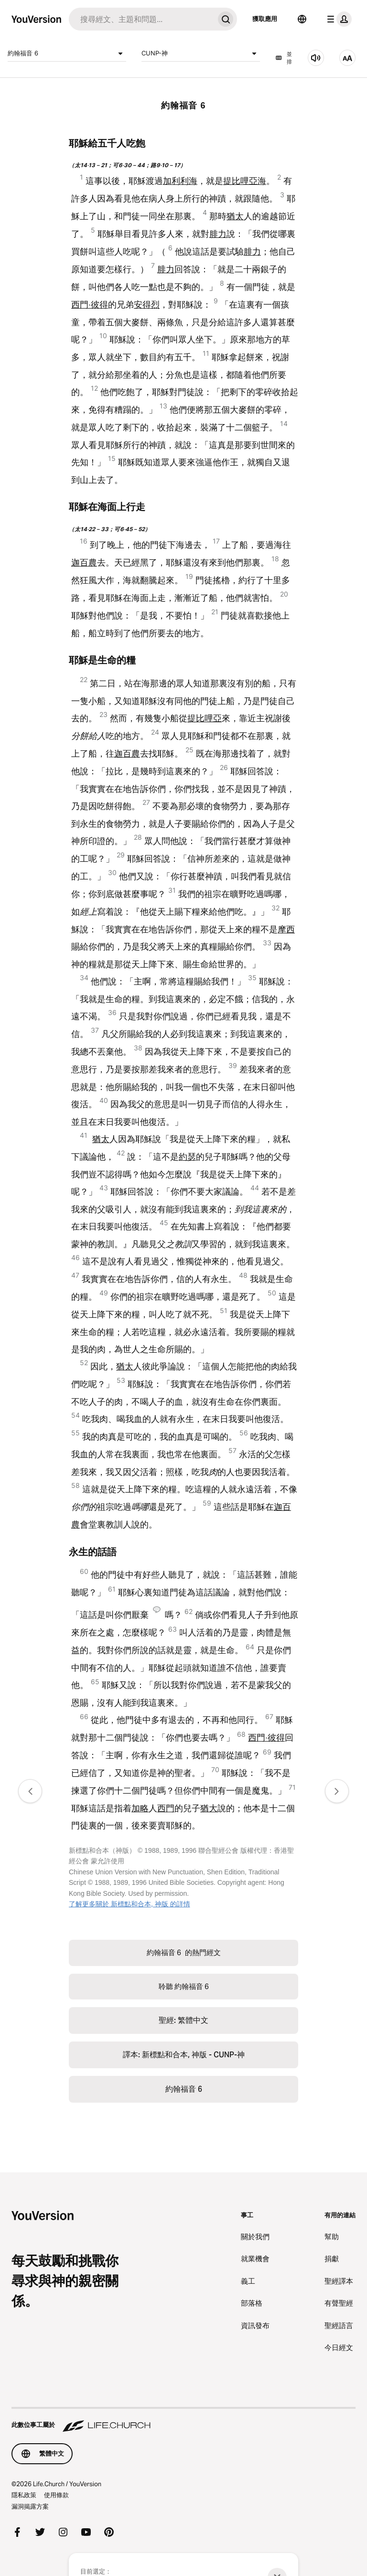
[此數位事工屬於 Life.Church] (183, 2420)
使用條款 (56, 2495)
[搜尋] (141, 19)
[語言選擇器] (302, 19)
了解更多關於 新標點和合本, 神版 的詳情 (129, 1904)
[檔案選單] (337, 19)
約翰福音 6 (67, 53)
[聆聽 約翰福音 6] (316, 58)
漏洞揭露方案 (30, 2506)
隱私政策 (23, 2495)
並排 (283, 58)
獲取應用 (264, 18)
